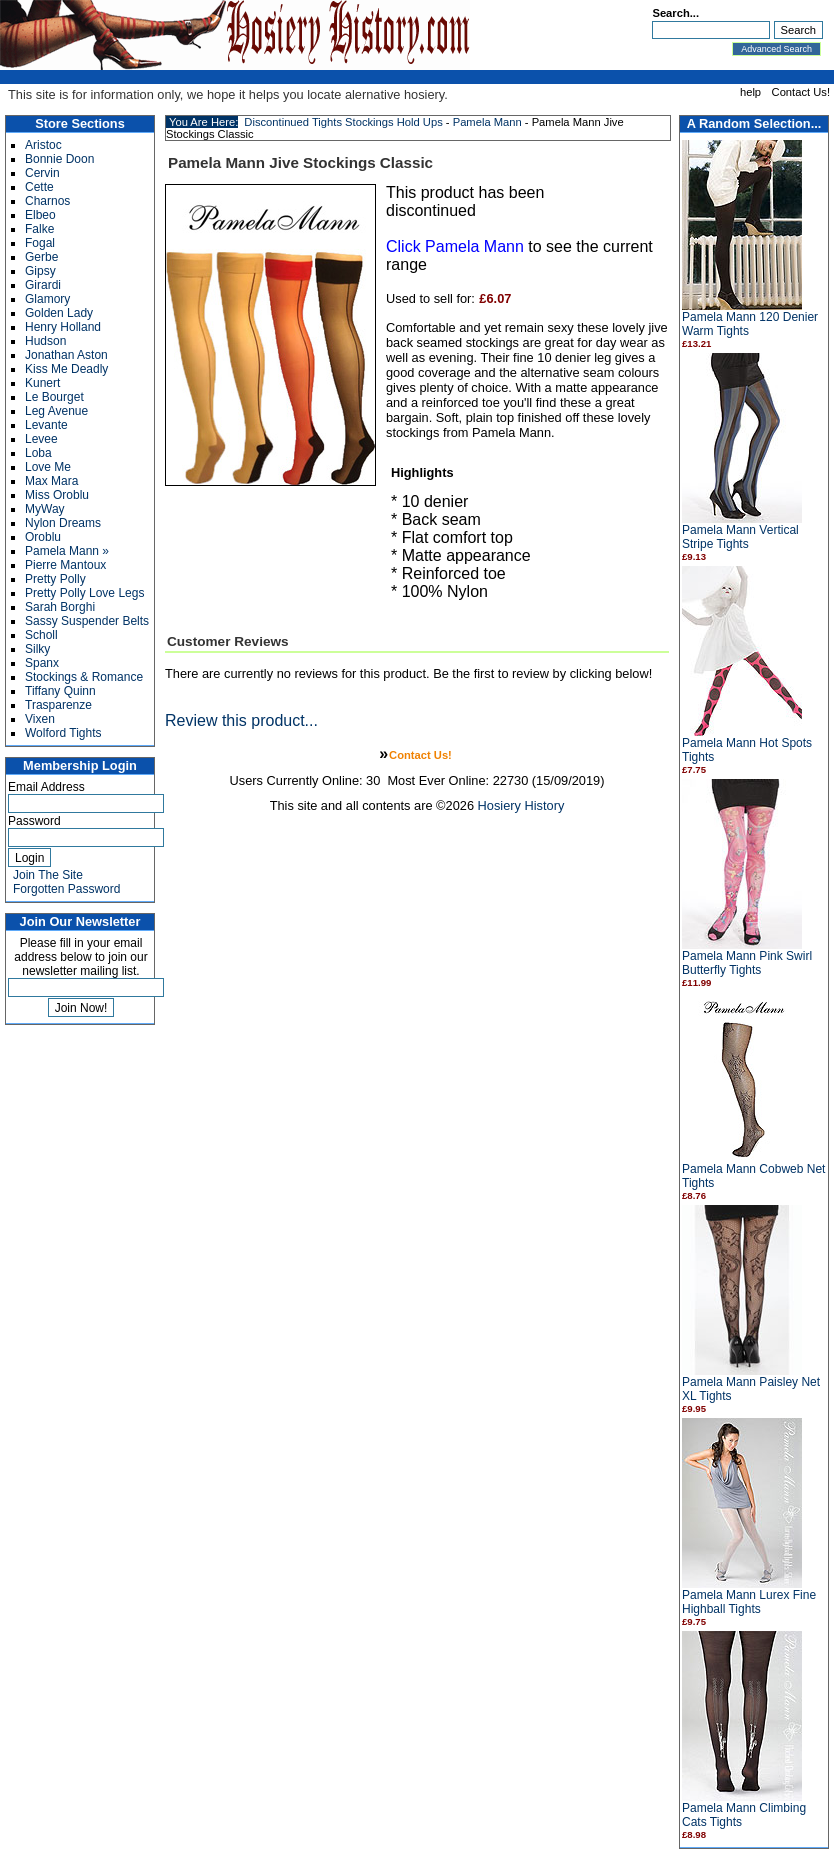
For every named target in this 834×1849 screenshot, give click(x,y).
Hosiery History (521, 805)
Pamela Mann (487, 122)
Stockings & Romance (84, 677)
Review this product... (241, 720)
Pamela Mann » (67, 551)
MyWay (45, 509)
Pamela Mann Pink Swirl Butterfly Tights (747, 963)
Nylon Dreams (63, 523)
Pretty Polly (55, 579)
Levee (41, 439)
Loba (38, 453)
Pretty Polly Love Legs (84, 593)
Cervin (42, 173)
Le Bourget (54, 397)
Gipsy (40, 271)
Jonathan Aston (66, 355)
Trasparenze (58, 705)
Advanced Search (776, 49)
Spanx (42, 663)
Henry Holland (63, 327)
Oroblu (43, 537)
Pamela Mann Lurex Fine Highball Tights (749, 1602)
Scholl (41, 635)
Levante (46, 425)
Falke (39, 229)
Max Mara (51, 481)
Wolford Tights (63, 733)
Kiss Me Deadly (66, 369)
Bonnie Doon (59, 159)
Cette (39, 187)
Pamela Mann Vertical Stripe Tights (740, 537)
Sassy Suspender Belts (87, 621)
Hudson (45, 341)
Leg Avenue (56, 411)
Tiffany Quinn (60, 691)
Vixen (40, 719)
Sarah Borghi (60, 607)
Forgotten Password (66, 889)
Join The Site (48, 875)
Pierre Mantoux (65, 565)
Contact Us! (801, 92)
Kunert (42, 383)
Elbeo (40, 215)
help (750, 92)
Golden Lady (59, 313)
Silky (37, 649)
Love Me (48, 467)
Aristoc (43, 145)
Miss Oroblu (57, 495)
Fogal (40, 243)
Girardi (43, 285)
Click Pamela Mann (455, 246)
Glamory (47, 299)
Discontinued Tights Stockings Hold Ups (343, 122)
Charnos (47, 201)
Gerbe (41, 257)
